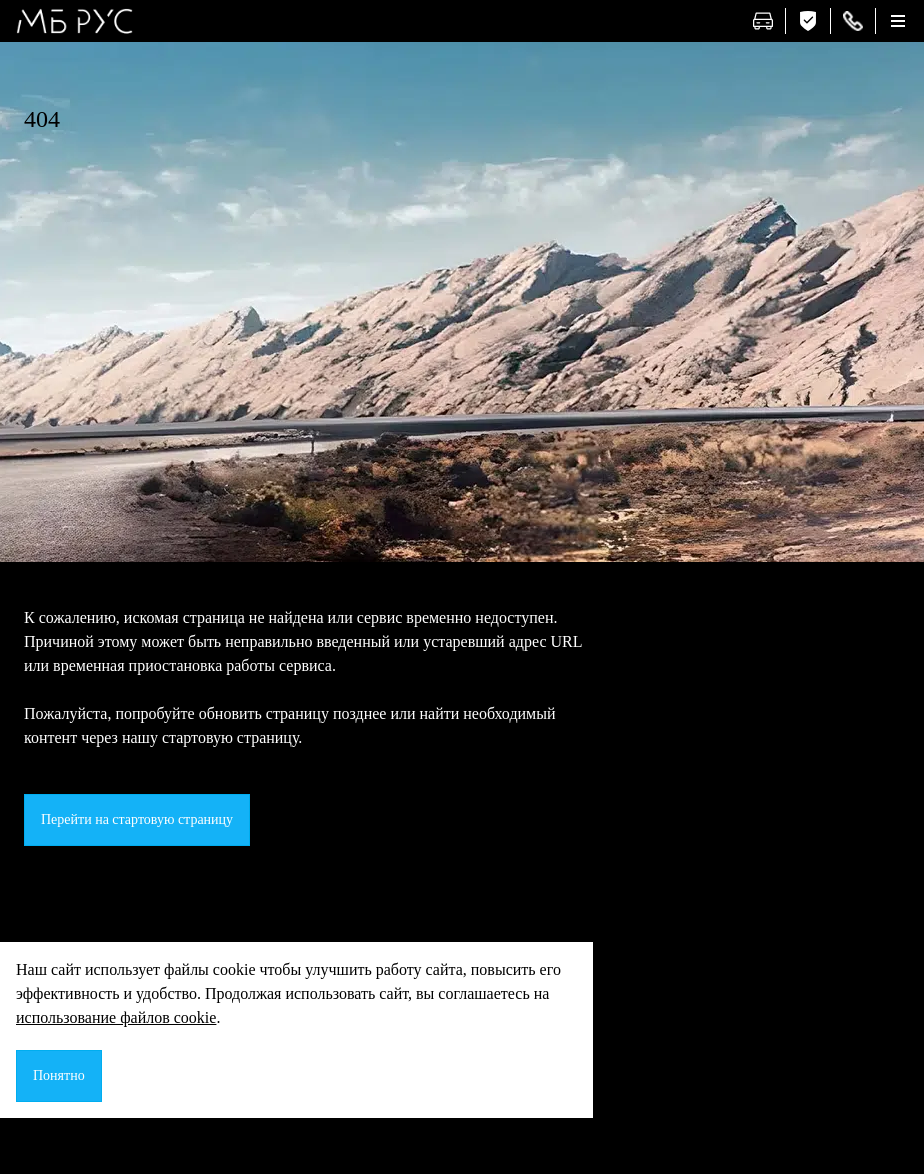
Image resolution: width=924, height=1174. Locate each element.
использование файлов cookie (116, 1017)
